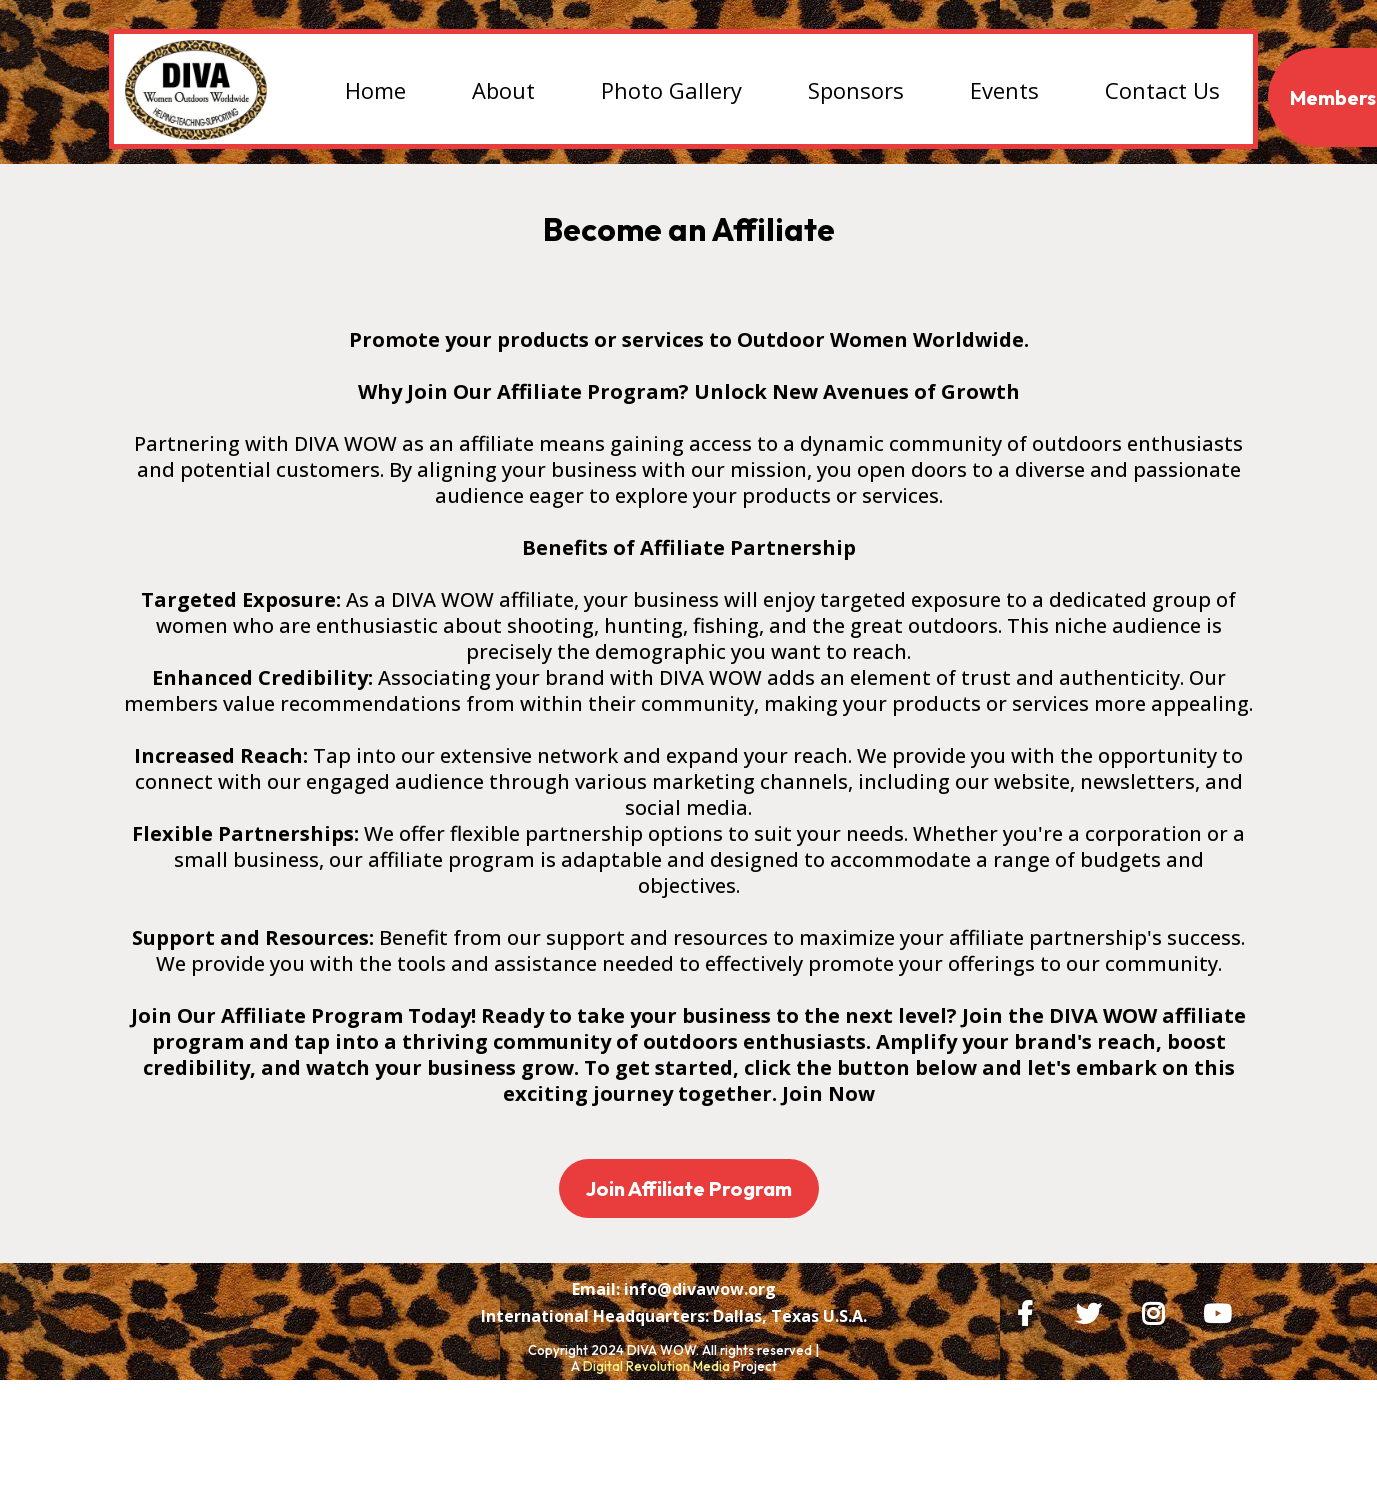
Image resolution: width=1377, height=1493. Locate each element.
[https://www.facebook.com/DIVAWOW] (1030, 1310)
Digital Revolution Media (656, 1423)
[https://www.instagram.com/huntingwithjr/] (1158, 1310)
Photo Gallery (671, 90)
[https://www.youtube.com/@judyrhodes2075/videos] (1222, 1310)
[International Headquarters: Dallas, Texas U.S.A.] (674, 1372)
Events (1004, 90)
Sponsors (856, 90)
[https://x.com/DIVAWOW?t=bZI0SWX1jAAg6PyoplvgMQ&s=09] (1093, 1310)
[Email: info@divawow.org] (674, 1345)
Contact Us (1162, 90)
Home (375, 90)
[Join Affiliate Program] (689, 1188)
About (503, 90)
